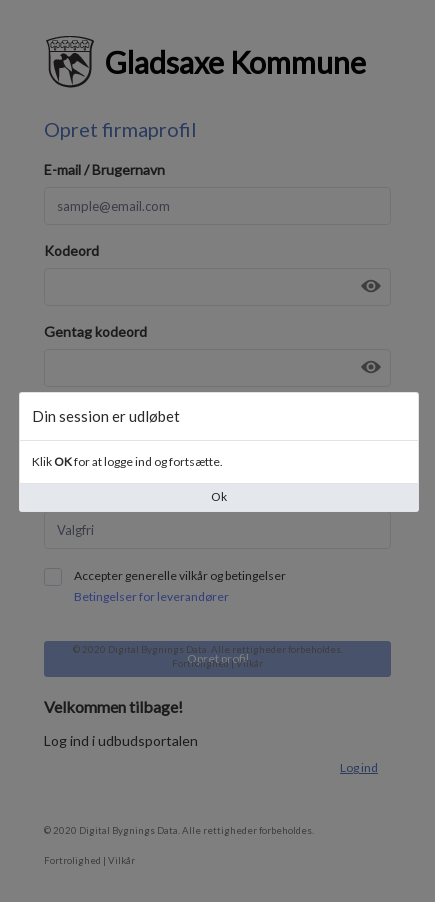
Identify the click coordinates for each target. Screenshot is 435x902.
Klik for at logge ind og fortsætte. (127, 461)
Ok (219, 496)
